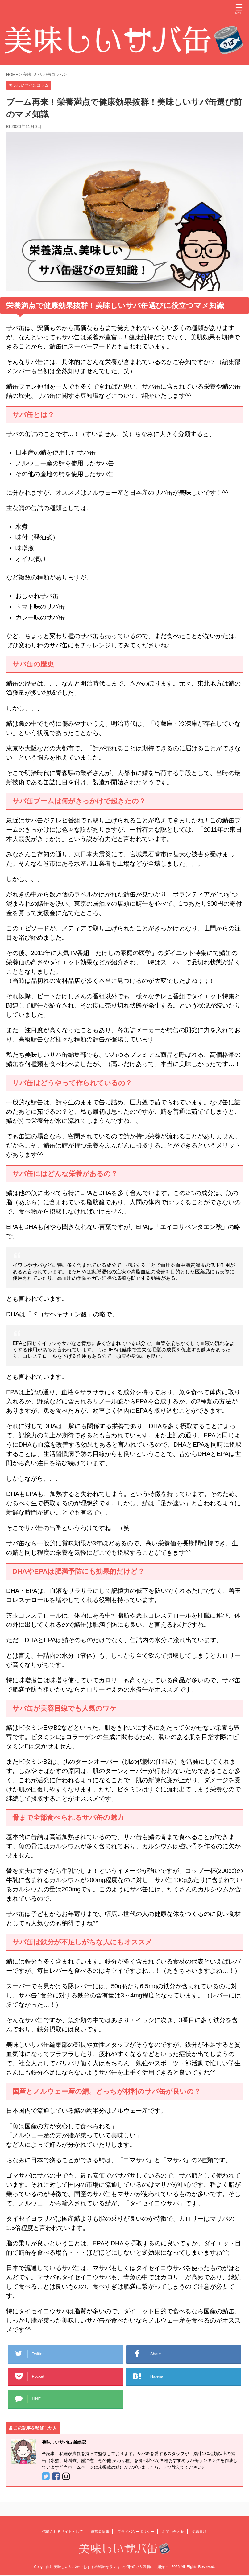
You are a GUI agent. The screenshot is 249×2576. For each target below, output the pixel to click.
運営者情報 (100, 2539)
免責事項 (199, 2539)
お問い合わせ (173, 2539)
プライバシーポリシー (135, 2539)
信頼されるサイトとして (62, 2539)
